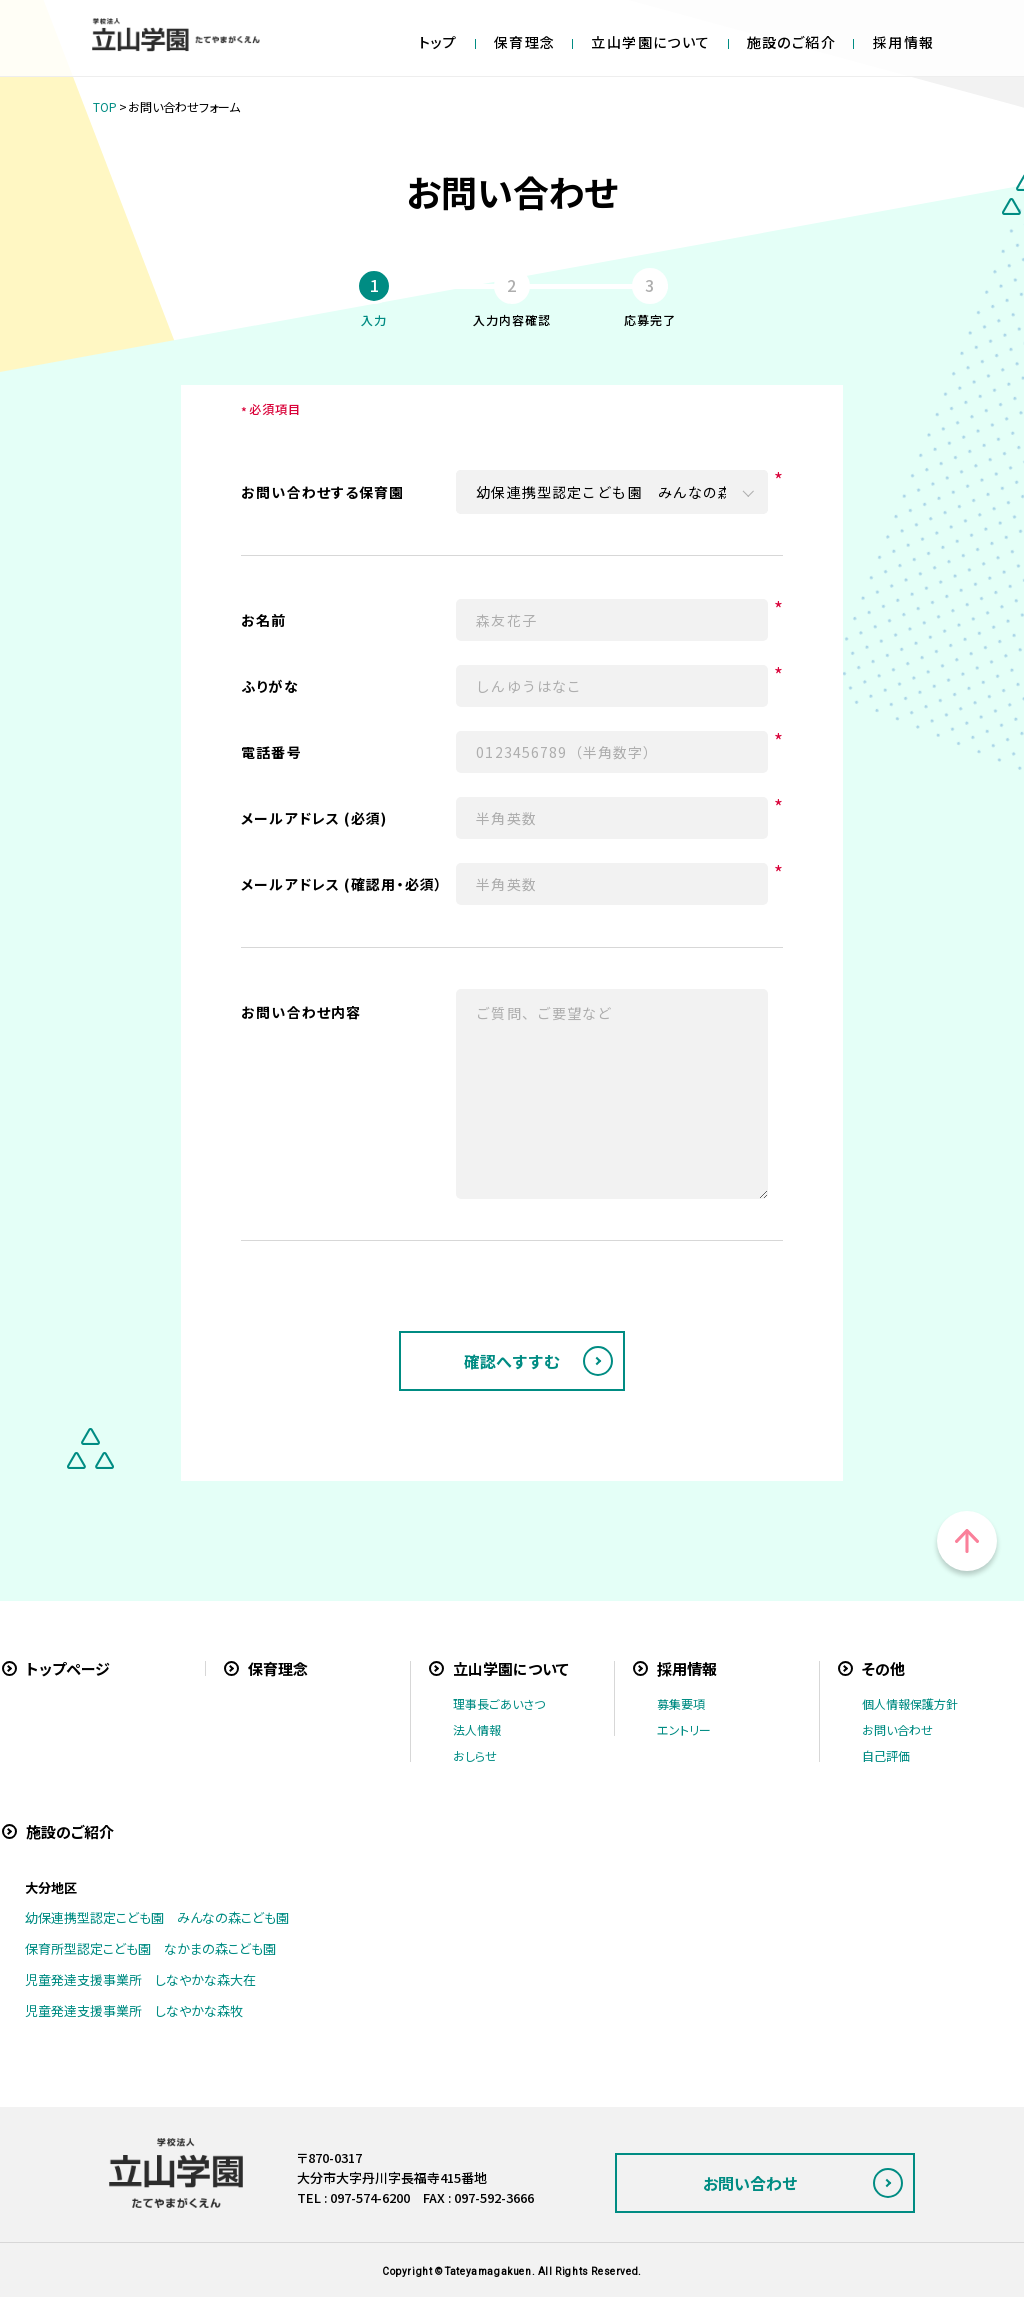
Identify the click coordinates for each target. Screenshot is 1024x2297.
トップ (438, 42)
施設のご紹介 (791, 42)
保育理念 (525, 42)
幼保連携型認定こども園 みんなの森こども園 (157, 1917)
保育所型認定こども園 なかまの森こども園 (150, 1948)
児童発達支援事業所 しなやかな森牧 (134, 2010)
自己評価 (886, 1755)
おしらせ (475, 1755)
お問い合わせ (897, 1729)
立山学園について (650, 42)
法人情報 (477, 1729)
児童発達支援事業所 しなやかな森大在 (140, 1979)
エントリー (684, 1729)
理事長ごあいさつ (499, 1703)
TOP (105, 106)
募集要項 (681, 1703)
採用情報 (904, 42)
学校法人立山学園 (176, 35)
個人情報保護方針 (910, 1703)
